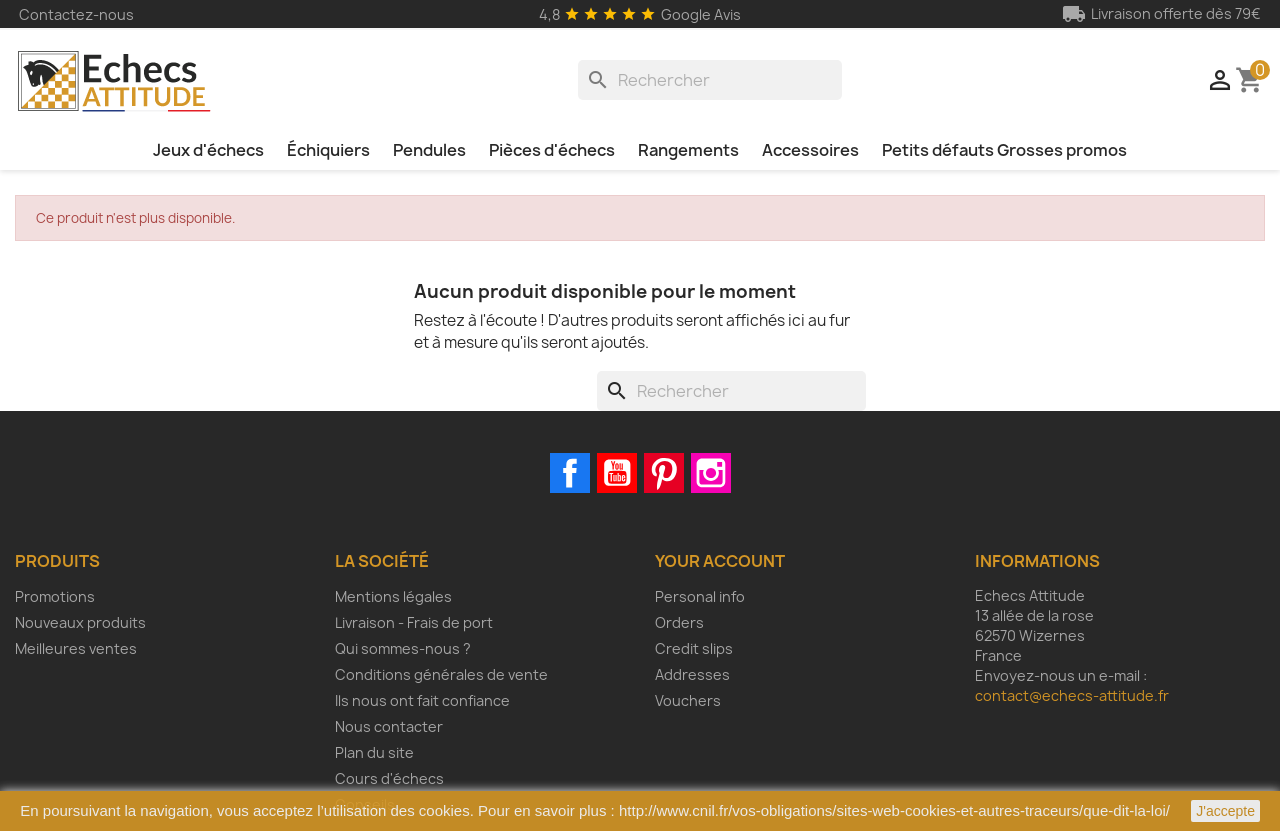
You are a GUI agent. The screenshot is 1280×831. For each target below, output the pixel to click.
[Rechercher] (710, 80)
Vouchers (688, 700)
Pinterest (664, 473)
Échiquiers (328, 150)
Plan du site (374, 752)
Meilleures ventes (76, 648)
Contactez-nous (76, 14)
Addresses (692, 674)
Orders (679, 622)
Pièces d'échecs (552, 150)
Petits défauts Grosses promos (1004, 150)
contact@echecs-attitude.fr (1072, 695)
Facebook (570, 473)
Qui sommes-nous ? (403, 648)
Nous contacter (389, 726)
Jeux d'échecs (208, 150)
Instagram (711, 473)
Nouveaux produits (80, 622)
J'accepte (1225, 811)
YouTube (617, 473)
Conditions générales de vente (441, 674)
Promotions (55, 596)
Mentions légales (393, 596)
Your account (720, 561)
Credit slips (694, 648)
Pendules (429, 150)
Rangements (688, 150)
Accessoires (810, 150)
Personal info (700, 596)
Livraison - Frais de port (414, 622)
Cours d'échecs (389, 778)
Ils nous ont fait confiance (422, 700)
